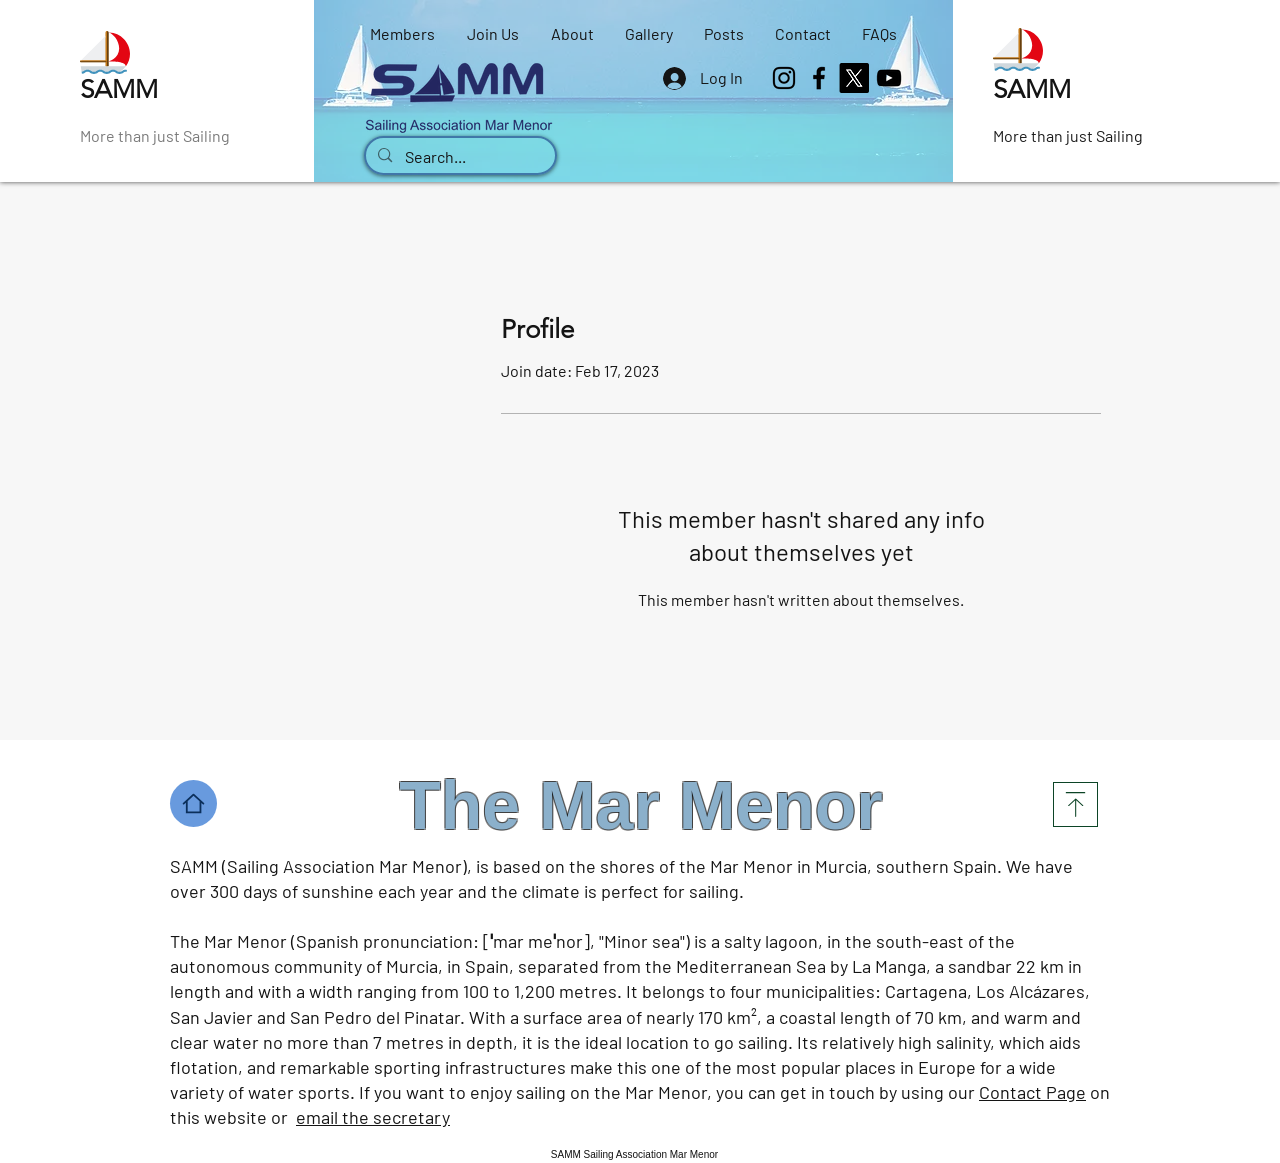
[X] (854, 78)
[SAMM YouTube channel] (889, 78)
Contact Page (1032, 1092)
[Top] (1075, 804)
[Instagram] (784, 78)
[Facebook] (819, 78)
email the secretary (373, 1117)
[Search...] (459, 157)
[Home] (193, 803)
